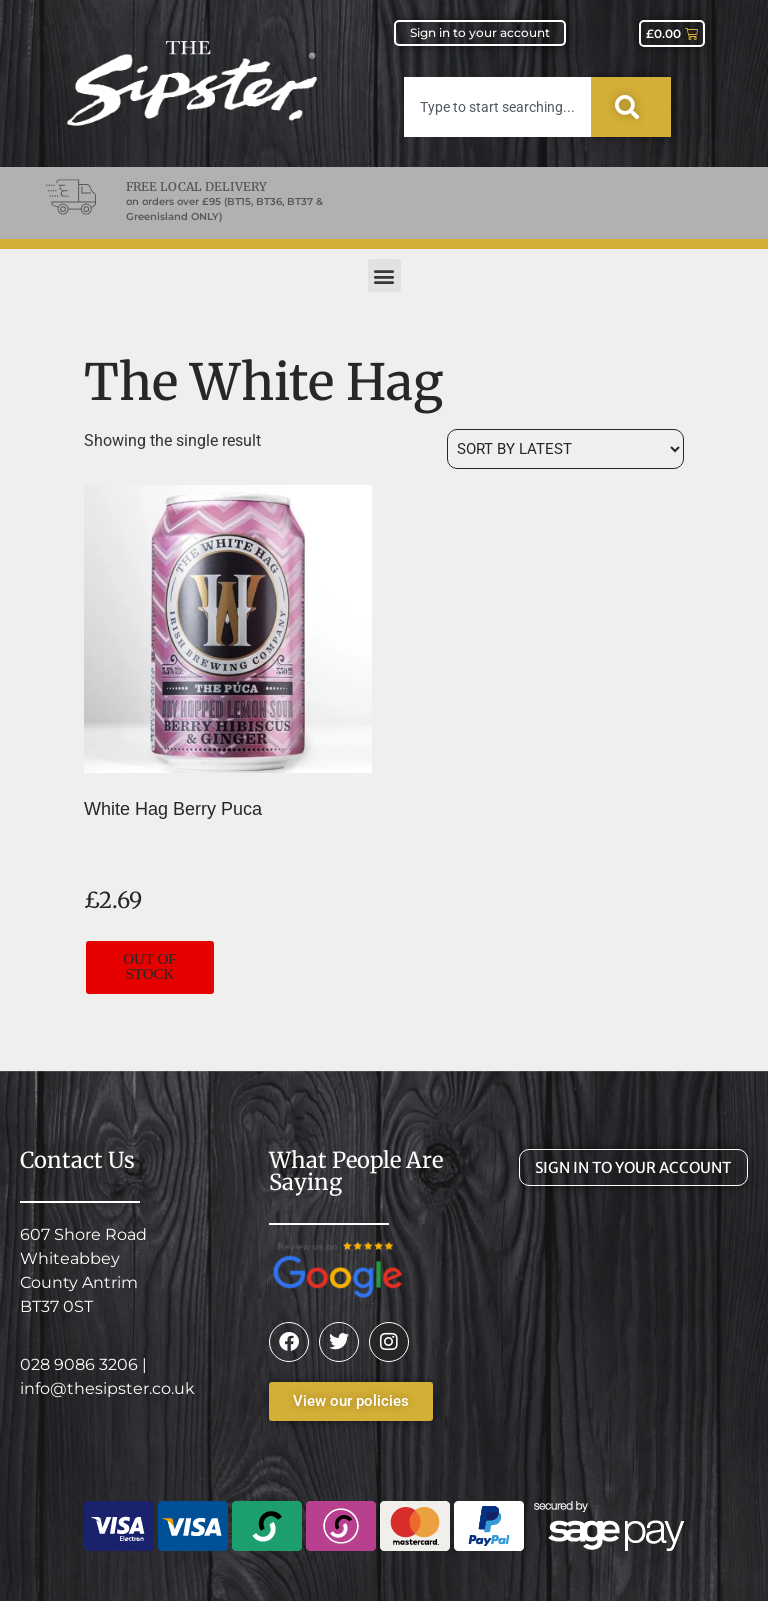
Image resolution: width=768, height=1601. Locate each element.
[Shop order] (565, 449)
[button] (384, 275)
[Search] (631, 107)
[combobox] (497, 107)
